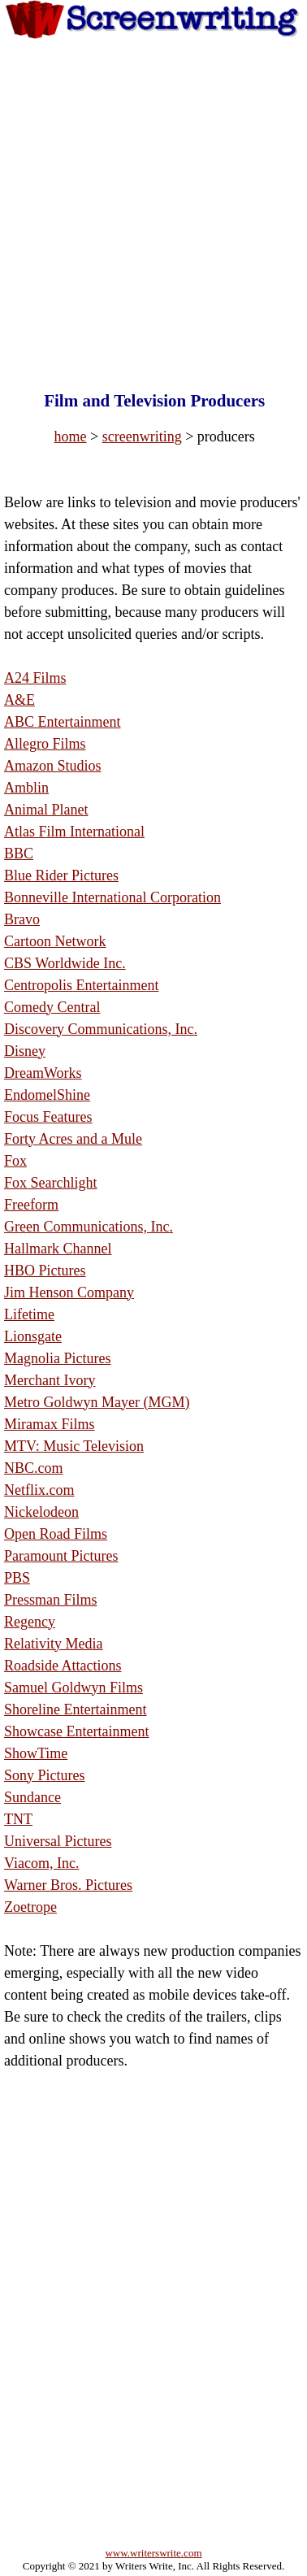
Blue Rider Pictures (61, 875)
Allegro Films (45, 744)
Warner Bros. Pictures (68, 1885)
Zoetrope (30, 1907)
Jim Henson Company (69, 1292)
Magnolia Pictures (57, 1358)
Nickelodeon (41, 1512)
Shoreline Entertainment (75, 1709)
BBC (18, 853)
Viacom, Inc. (41, 1863)
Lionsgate (33, 1336)
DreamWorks (43, 1073)
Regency (29, 1622)
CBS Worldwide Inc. (65, 963)
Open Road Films (55, 1534)
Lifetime (29, 1314)
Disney (24, 1051)
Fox (15, 1161)
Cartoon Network (55, 941)
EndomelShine (47, 1095)
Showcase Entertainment (76, 1731)
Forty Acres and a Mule (73, 1139)
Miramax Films (49, 1424)
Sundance (32, 1797)
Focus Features (48, 1117)
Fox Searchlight (50, 1183)
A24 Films (35, 678)
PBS (17, 1578)
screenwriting (142, 436)
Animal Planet (46, 809)
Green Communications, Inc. (88, 1226)
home (70, 436)
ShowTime (35, 1753)
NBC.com (33, 1468)
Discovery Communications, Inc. (100, 1029)
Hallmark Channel (57, 1248)
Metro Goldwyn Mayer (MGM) (96, 1402)
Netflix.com (39, 1490)
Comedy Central (52, 1007)
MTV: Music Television (74, 1446)
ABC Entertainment (62, 722)
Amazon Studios (53, 766)
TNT (18, 1819)
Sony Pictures (44, 1775)
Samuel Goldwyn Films (73, 1687)
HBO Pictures (45, 1270)
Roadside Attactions (62, 1665)
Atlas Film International (74, 831)
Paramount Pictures (61, 1556)
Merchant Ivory (49, 1380)
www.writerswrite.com (153, 2553)
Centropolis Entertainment (81, 985)
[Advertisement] (152, 199)
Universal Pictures (57, 1841)
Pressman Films (50, 1600)
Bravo (22, 919)
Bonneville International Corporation (112, 897)
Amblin (26, 788)
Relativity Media (53, 1644)
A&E (19, 700)
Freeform (31, 1205)
